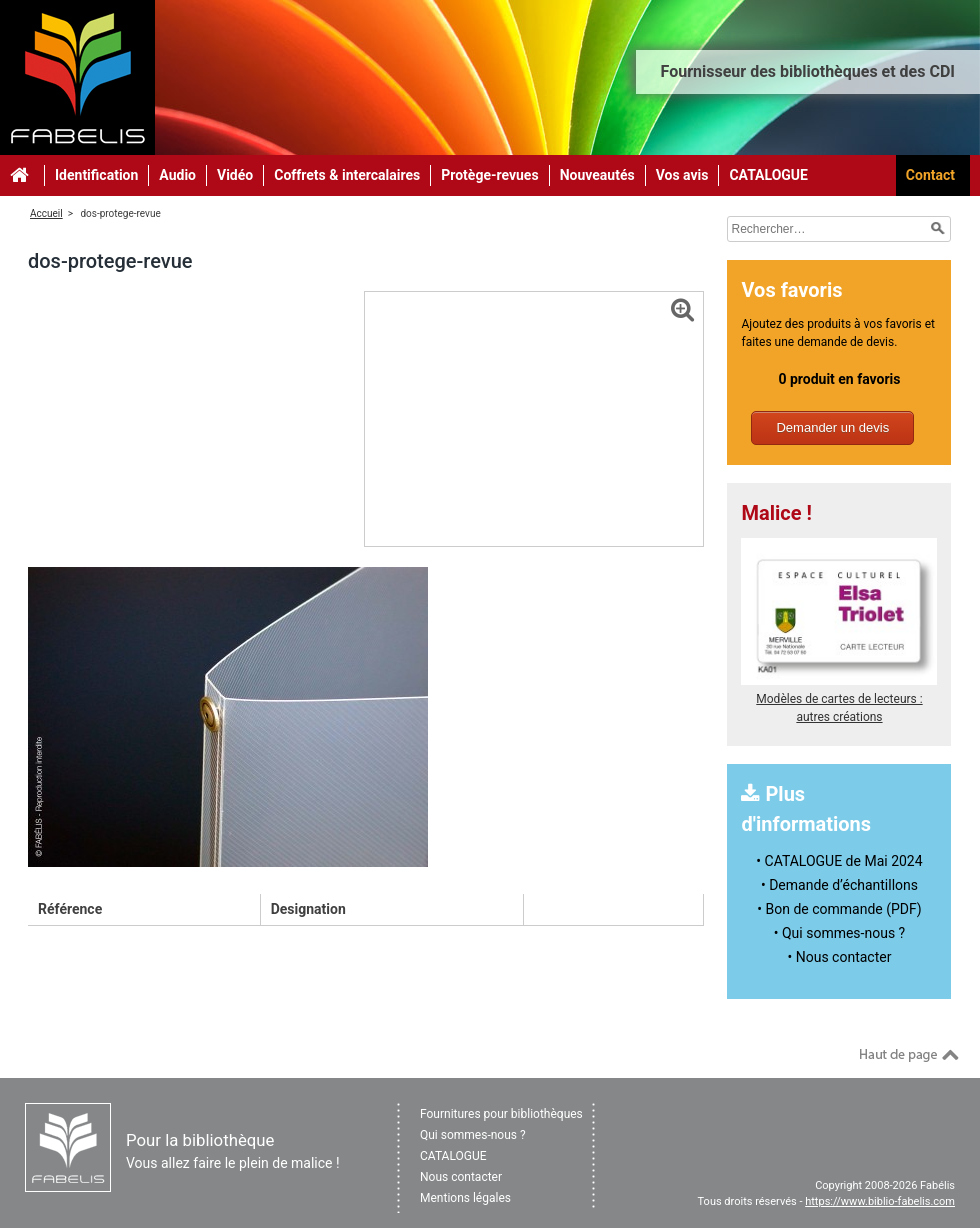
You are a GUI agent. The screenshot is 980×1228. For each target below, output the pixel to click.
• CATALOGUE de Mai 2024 (839, 861)
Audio (177, 175)
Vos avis (682, 175)
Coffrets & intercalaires (347, 175)
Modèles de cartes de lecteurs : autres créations (839, 699)
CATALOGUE (768, 175)
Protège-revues (489, 175)
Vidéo (235, 175)
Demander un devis (832, 427)
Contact (930, 175)
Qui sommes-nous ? (473, 1135)
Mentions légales (465, 1198)
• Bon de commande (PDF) (839, 909)
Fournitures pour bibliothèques (501, 1114)
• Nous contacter (840, 957)
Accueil (46, 213)
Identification (96, 175)
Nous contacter (461, 1177)
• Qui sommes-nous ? (839, 933)
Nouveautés (597, 175)
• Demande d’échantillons (839, 885)
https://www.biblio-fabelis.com (880, 1201)
